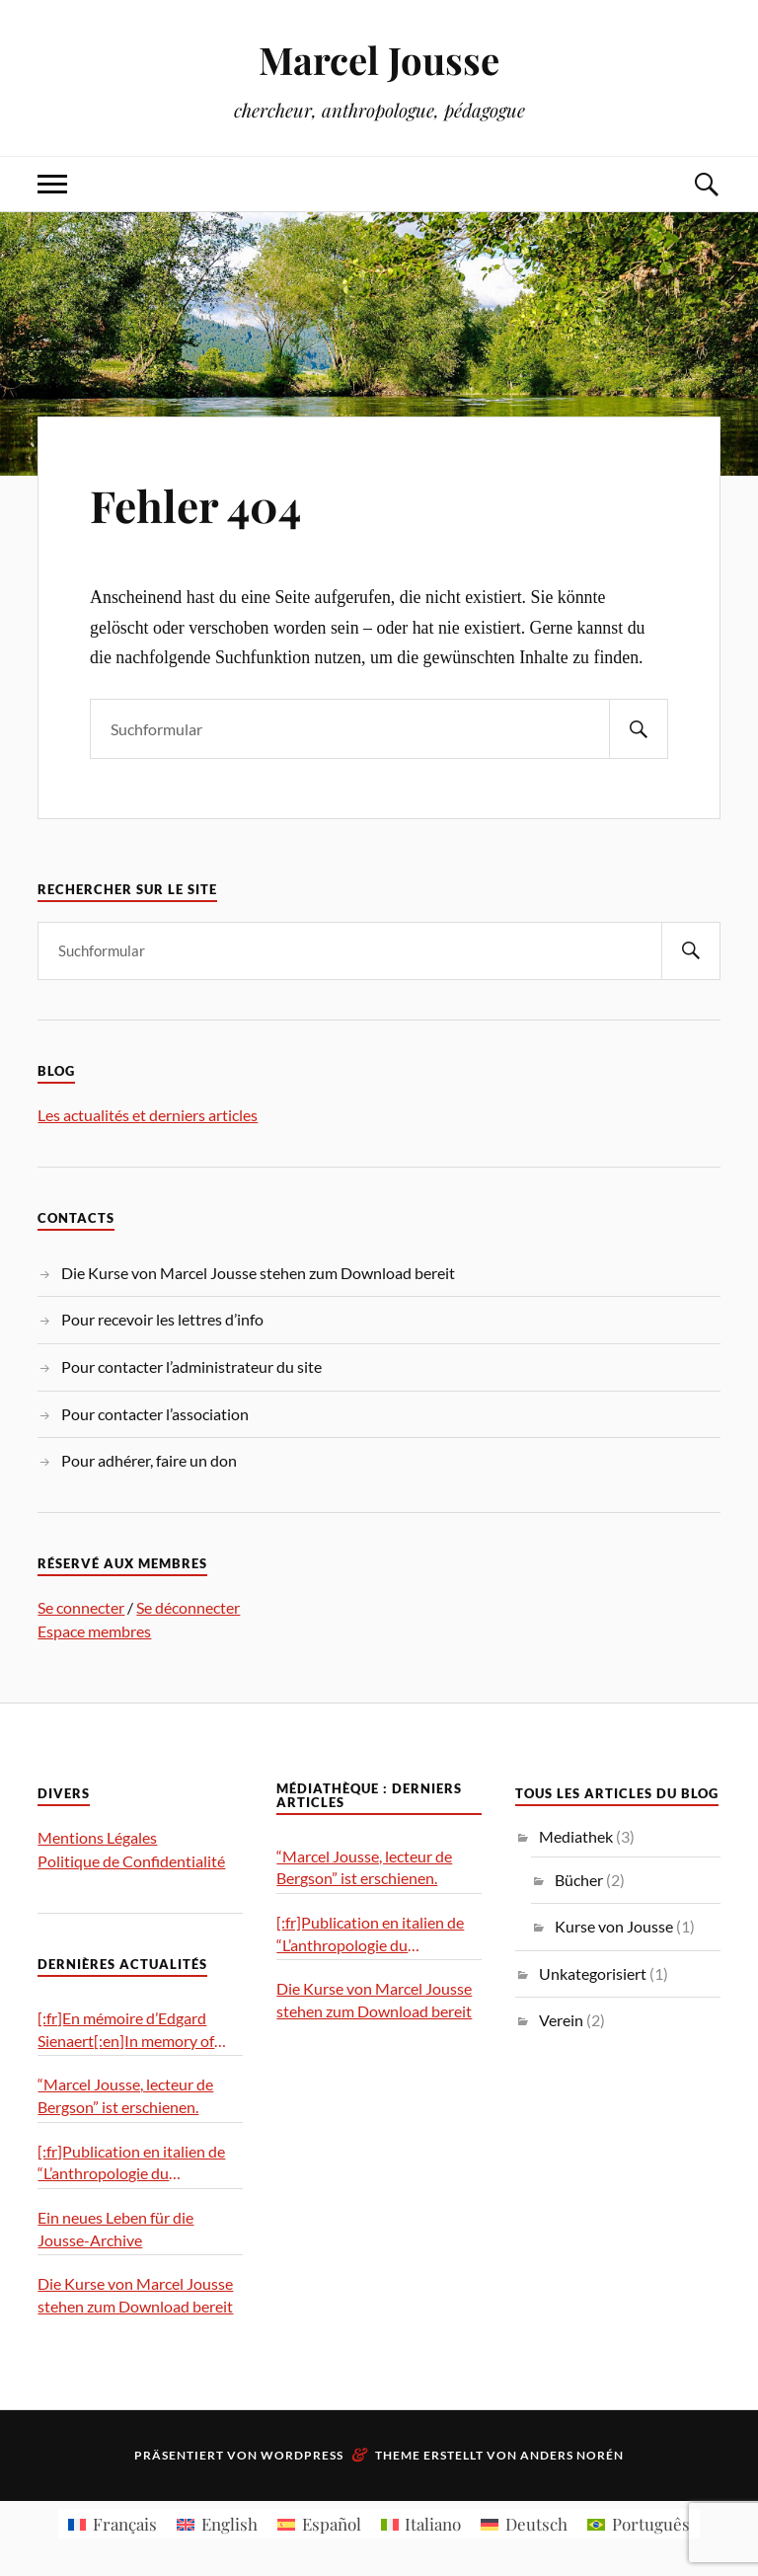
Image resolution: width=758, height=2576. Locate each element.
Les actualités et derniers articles (148, 1114)
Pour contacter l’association (155, 1413)
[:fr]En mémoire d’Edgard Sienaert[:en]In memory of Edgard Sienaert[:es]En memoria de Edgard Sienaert (133, 2030)
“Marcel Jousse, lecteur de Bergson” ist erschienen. (125, 2095)
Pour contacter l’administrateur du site (191, 1366)
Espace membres (94, 1631)
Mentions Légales (97, 1837)
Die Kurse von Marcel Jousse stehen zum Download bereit (258, 1272)
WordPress (302, 2455)
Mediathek (576, 1836)
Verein (561, 2019)
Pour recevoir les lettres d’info (162, 1319)
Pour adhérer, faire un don (149, 1460)
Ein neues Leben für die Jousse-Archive (115, 2228)
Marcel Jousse (379, 60)
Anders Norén (572, 2455)
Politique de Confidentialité (131, 1861)
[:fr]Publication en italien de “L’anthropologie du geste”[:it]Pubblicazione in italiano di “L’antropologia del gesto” (135, 2163)
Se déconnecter (188, 1607)
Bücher (579, 1879)
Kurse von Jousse (614, 1926)
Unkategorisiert (592, 1973)
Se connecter (81, 1607)
